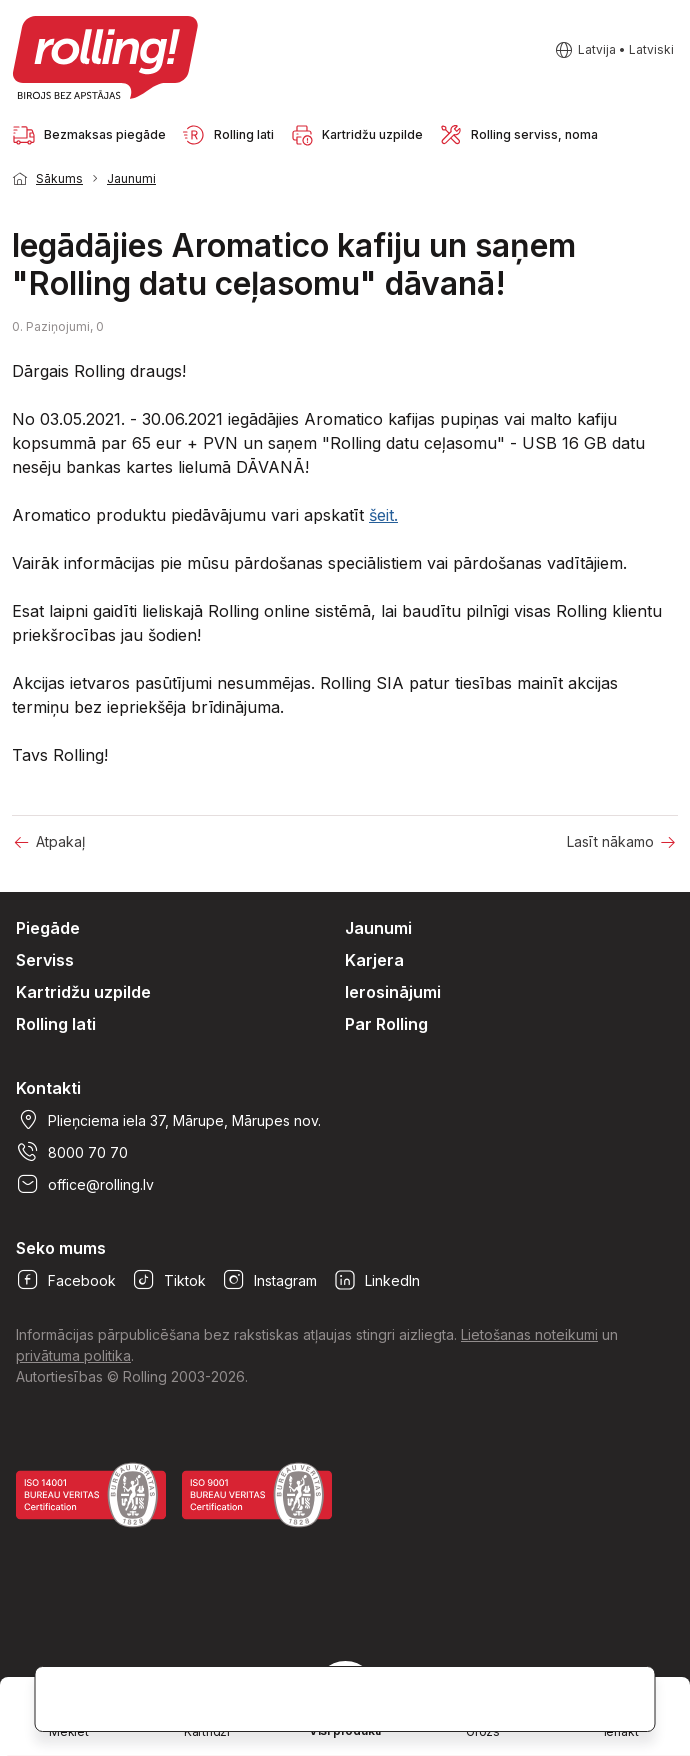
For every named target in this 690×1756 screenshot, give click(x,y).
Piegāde (48, 928)
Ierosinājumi (393, 992)
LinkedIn (376, 1280)
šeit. (383, 515)
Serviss (45, 960)
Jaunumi (131, 178)
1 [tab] (650, 177)
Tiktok (169, 1280)
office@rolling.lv (85, 1184)
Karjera (374, 960)
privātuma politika (73, 1355)
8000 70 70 (72, 1152)
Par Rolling (386, 1024)
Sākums (59, 178)
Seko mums (61, 1248)
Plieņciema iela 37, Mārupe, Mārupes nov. (168, 1120)
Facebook (66, 1280)
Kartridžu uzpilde (83, 992)
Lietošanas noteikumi (529, 1334)
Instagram (269, 1280)
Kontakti (48, 1088)
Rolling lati (56, 1024)
